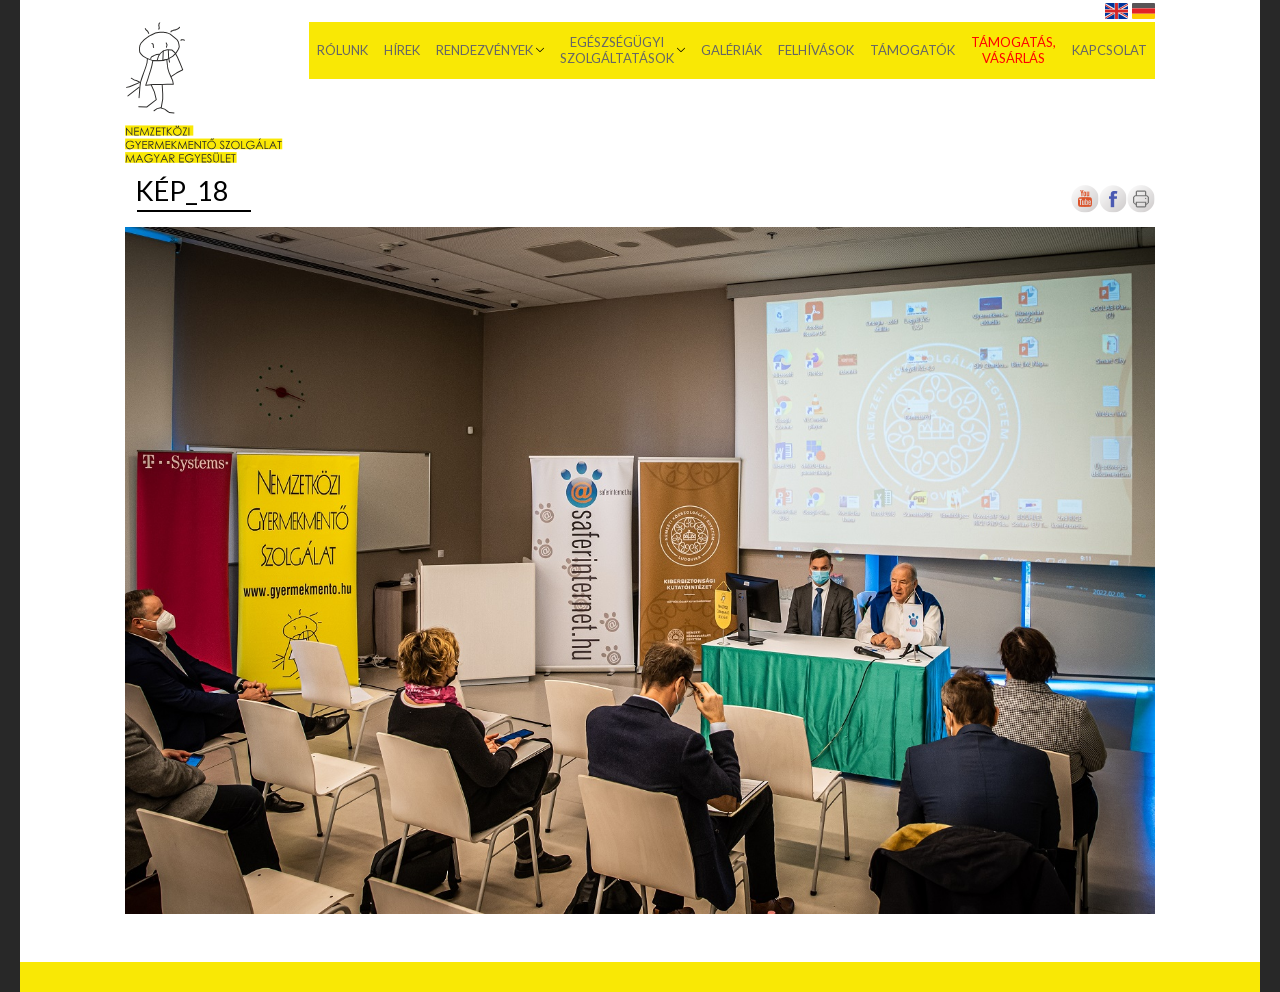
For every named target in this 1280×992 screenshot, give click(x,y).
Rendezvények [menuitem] (484, 50)
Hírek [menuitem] (402, 50)
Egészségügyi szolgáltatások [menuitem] (617, 50)
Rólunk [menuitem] (342, 50)
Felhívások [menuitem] (816, 50)
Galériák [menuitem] (731, 50)
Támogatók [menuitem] (912, 50)
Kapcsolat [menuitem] (1109, 50)
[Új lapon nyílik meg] (1113, 208)
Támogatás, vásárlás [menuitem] (1013, 50)
